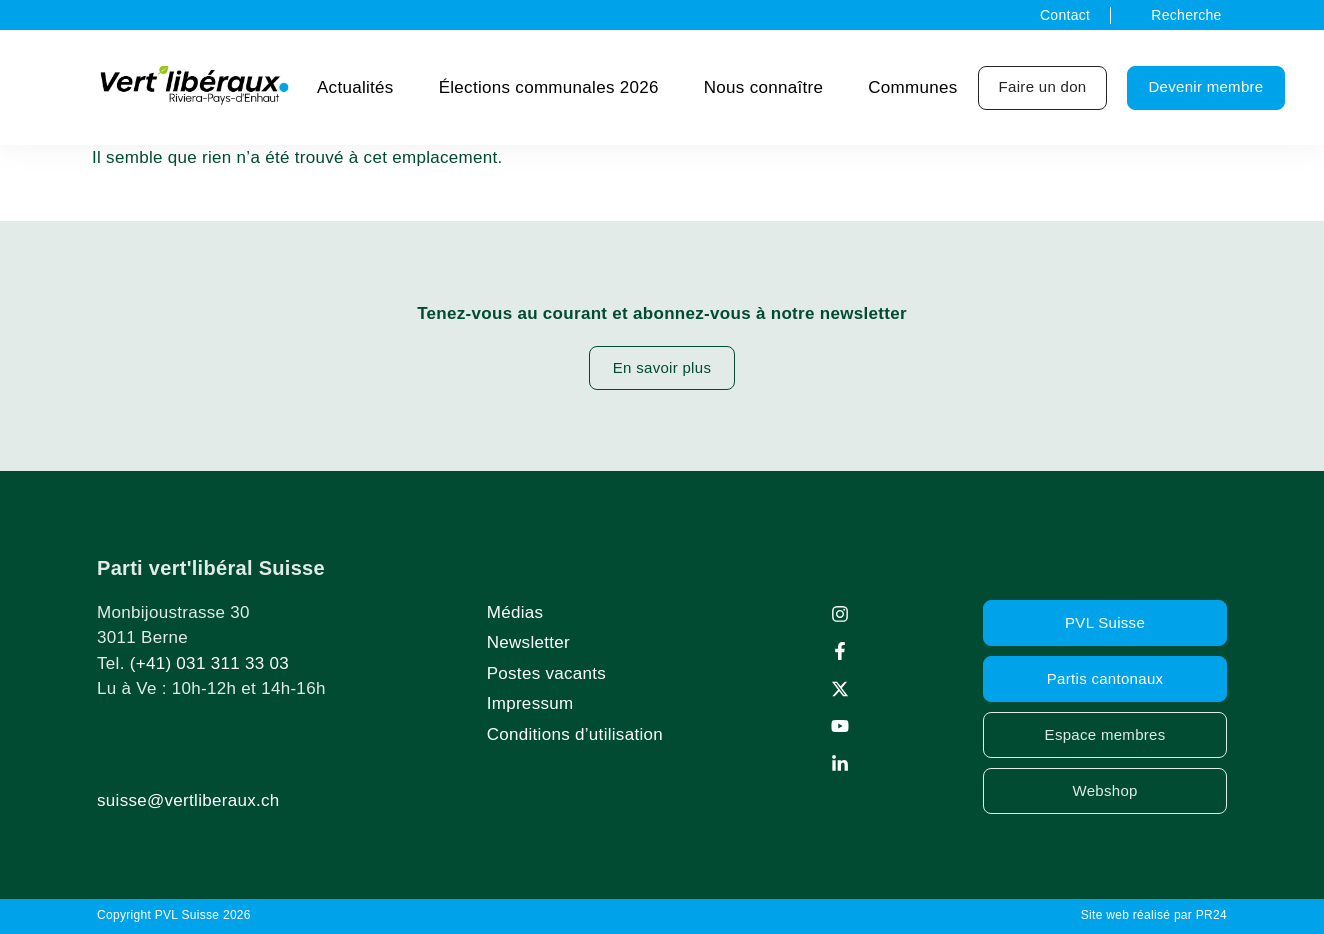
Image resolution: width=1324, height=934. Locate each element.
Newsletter (528, 642)
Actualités (355, 87)
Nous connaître (764, 87)
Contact (1065, 15)
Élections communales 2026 (549, 87)
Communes (912, 87)
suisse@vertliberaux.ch (188, 800)
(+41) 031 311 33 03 (209, 663)
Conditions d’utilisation (575, 734)
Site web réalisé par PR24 (1154, 915)
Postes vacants (546, 673)
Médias (515, 612)
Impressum (530, 703)
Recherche (1186, 15)
